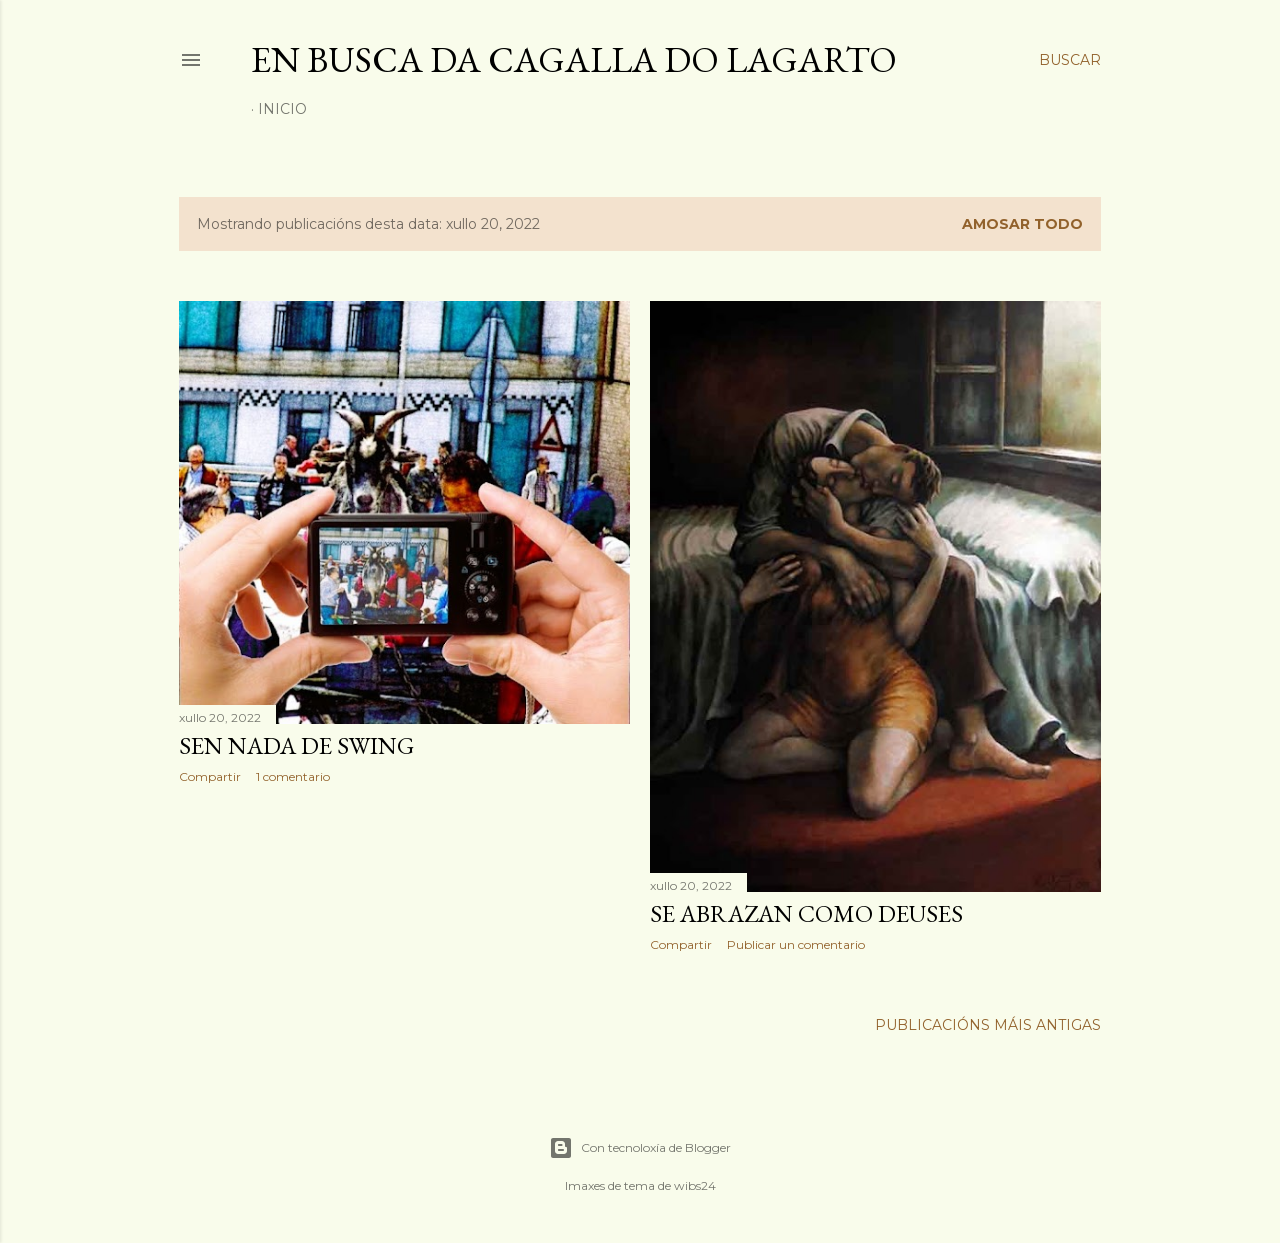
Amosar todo (1022, 224)
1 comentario (293, 776)
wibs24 (695, 1185)
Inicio (282, 109)
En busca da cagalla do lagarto (574, 59)
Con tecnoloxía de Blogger (640, 1148)
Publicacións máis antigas (988, 1025)
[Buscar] (1070, 60)
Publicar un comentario (796, 944)
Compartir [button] (210, 776)
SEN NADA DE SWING (296, 745)
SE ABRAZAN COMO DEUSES (806, 913)
